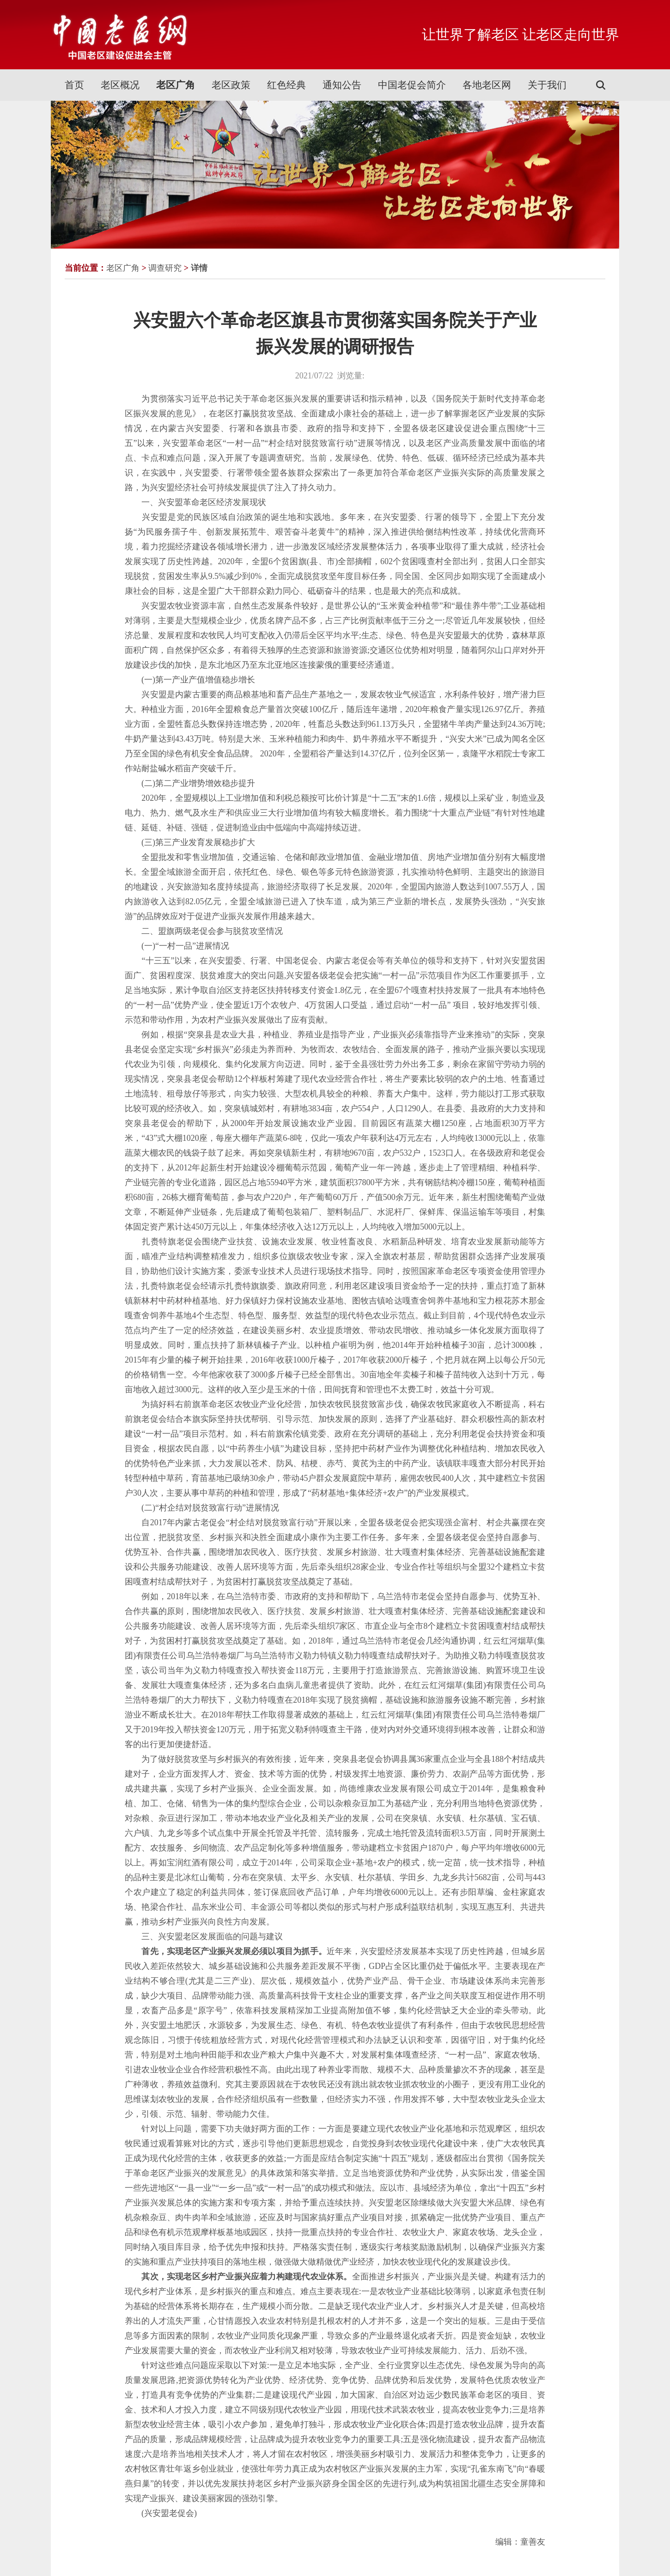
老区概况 (120, 85)
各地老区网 (487, 85)
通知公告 (342, 85)
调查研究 (165, 268)
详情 (199, 268)
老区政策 (231, 85)
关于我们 (547, 85)
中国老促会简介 (412, 85)
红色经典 (286, 85)
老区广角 (175, 85)
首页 (74, 85)
